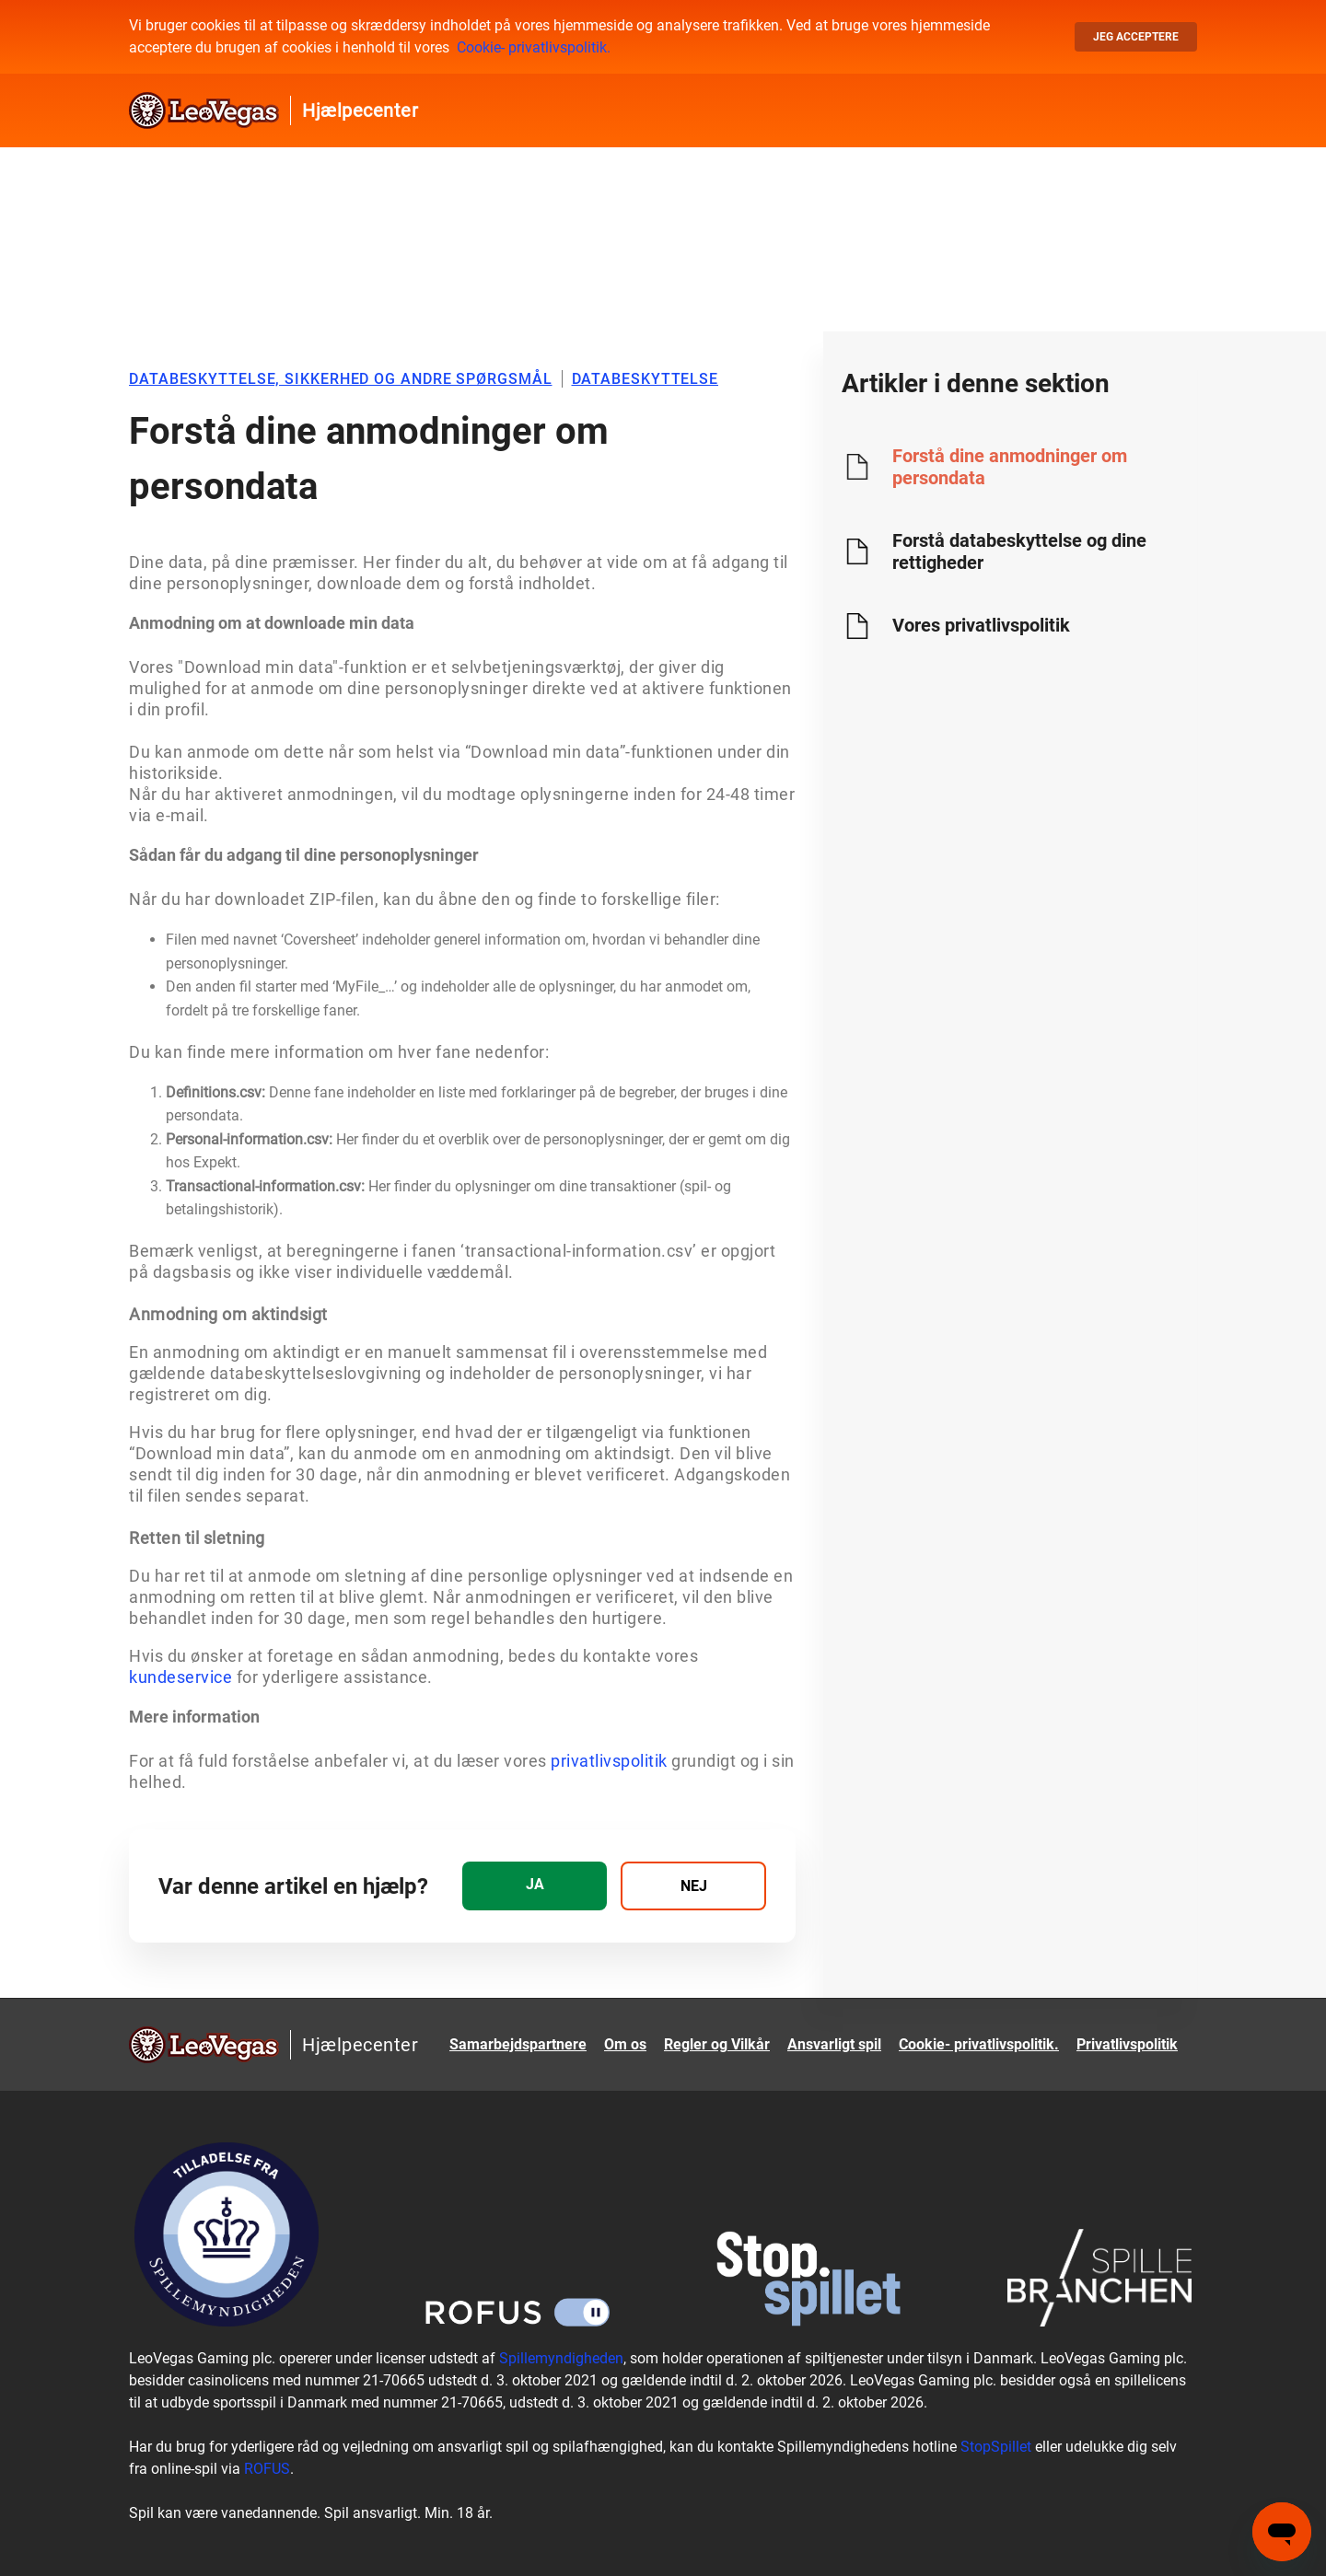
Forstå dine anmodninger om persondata (1009, 467)
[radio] (534, 1886)
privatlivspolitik (609, 1760)
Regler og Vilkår (717, 2044)
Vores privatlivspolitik (981, 625)
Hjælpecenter (360, 110)
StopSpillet (995, 2446)
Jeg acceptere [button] (1136, 36)
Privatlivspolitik (1127, 2044)
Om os (625, 2044)
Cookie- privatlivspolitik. (534, 47)
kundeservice (180, 1677)
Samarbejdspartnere (518, 2044)
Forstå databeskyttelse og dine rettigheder (1019, 551)
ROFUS (267, 2468)
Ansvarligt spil (834, 2044)
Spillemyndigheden (561, 2358)
